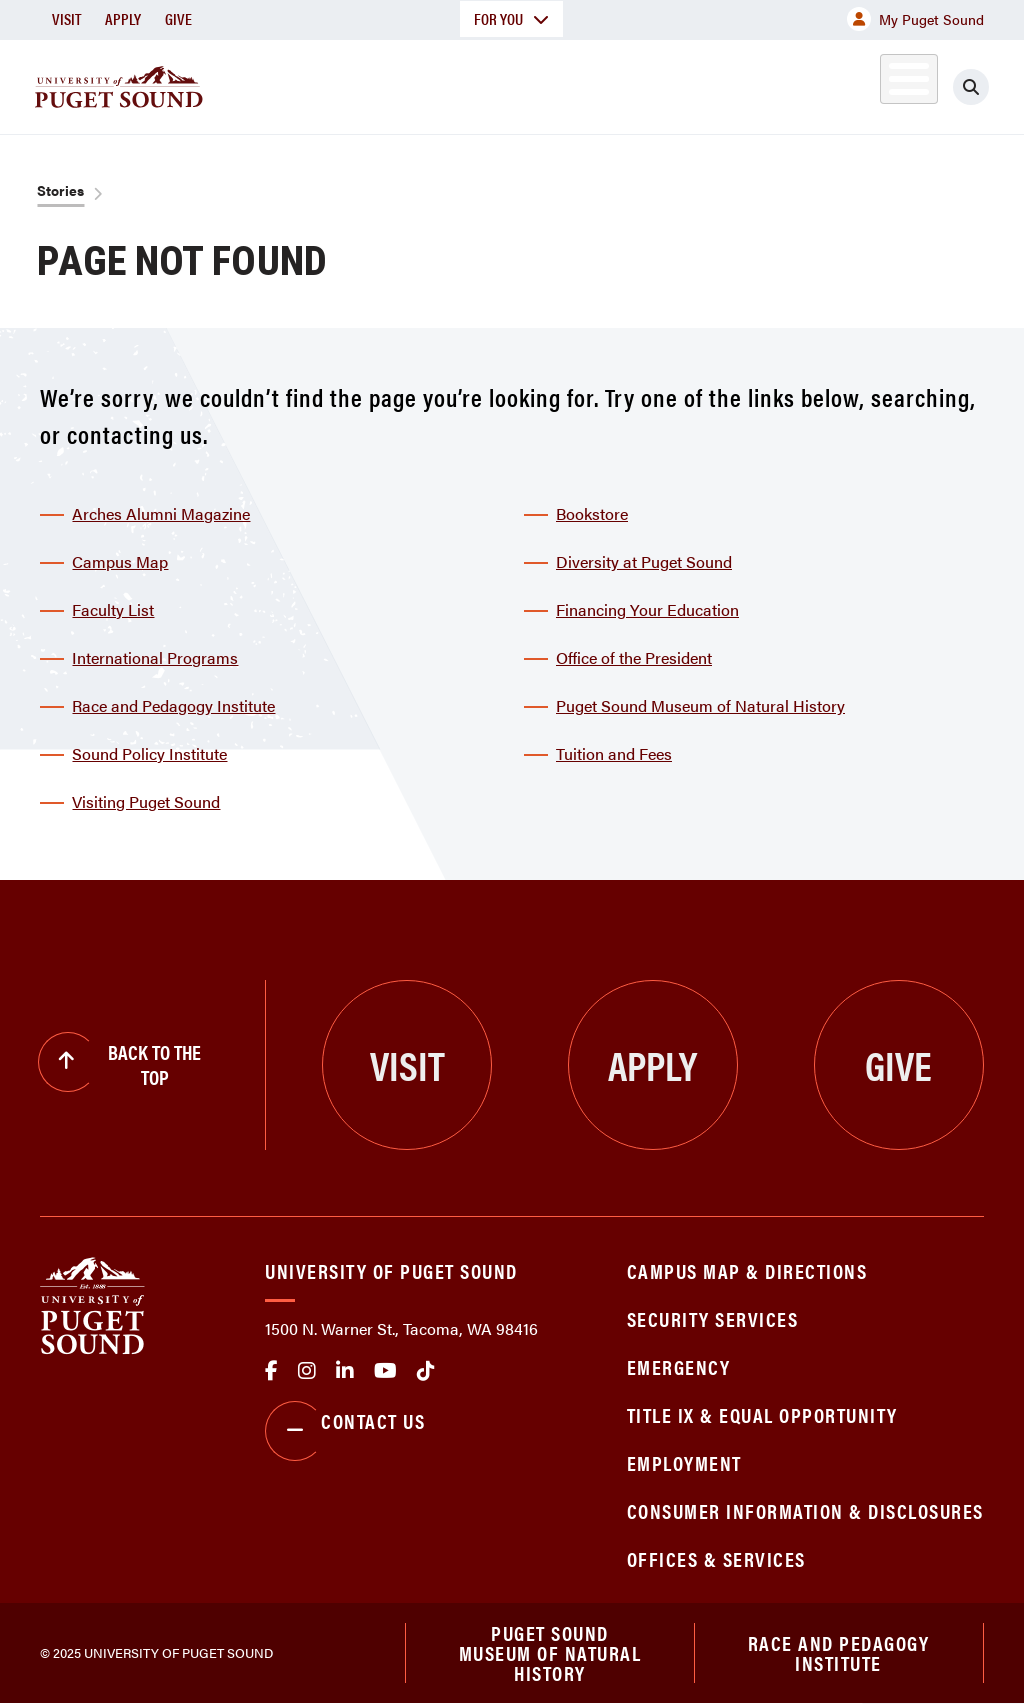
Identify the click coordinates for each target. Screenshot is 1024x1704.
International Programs (155, 657)
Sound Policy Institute (149, 753)
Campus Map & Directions (747, 1270)
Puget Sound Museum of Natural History (700, 705)
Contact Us (345, 1431)
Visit (66, 18)
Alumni (885, 83)
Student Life (657, 83)
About (265, 83)
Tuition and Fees (614, 753)
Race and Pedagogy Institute (173, 705)
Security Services (713, 1318)
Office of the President (634, 657)
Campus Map (120, 561)
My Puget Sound (915, 19)
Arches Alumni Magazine (161, 513)
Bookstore (592, 513)
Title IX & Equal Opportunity (762, 1414)
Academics (382, 83)
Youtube (385, 1371)
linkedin (345, 1371)
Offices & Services (716, 1558)
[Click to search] (989, 87)
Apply (123, 18)
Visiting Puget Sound (146, 801)
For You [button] (511, 18)
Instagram (307, 1371)
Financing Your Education (647, 609)
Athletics (795, 83)
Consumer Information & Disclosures (805, 1510)
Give (178, 18)
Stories (60, 190)
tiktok (426, 1371)
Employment (684, 1462)
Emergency (679, 1366)
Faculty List (113, 609)
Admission (516, 83)
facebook (271, 1371)
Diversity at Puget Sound (644, 561)
